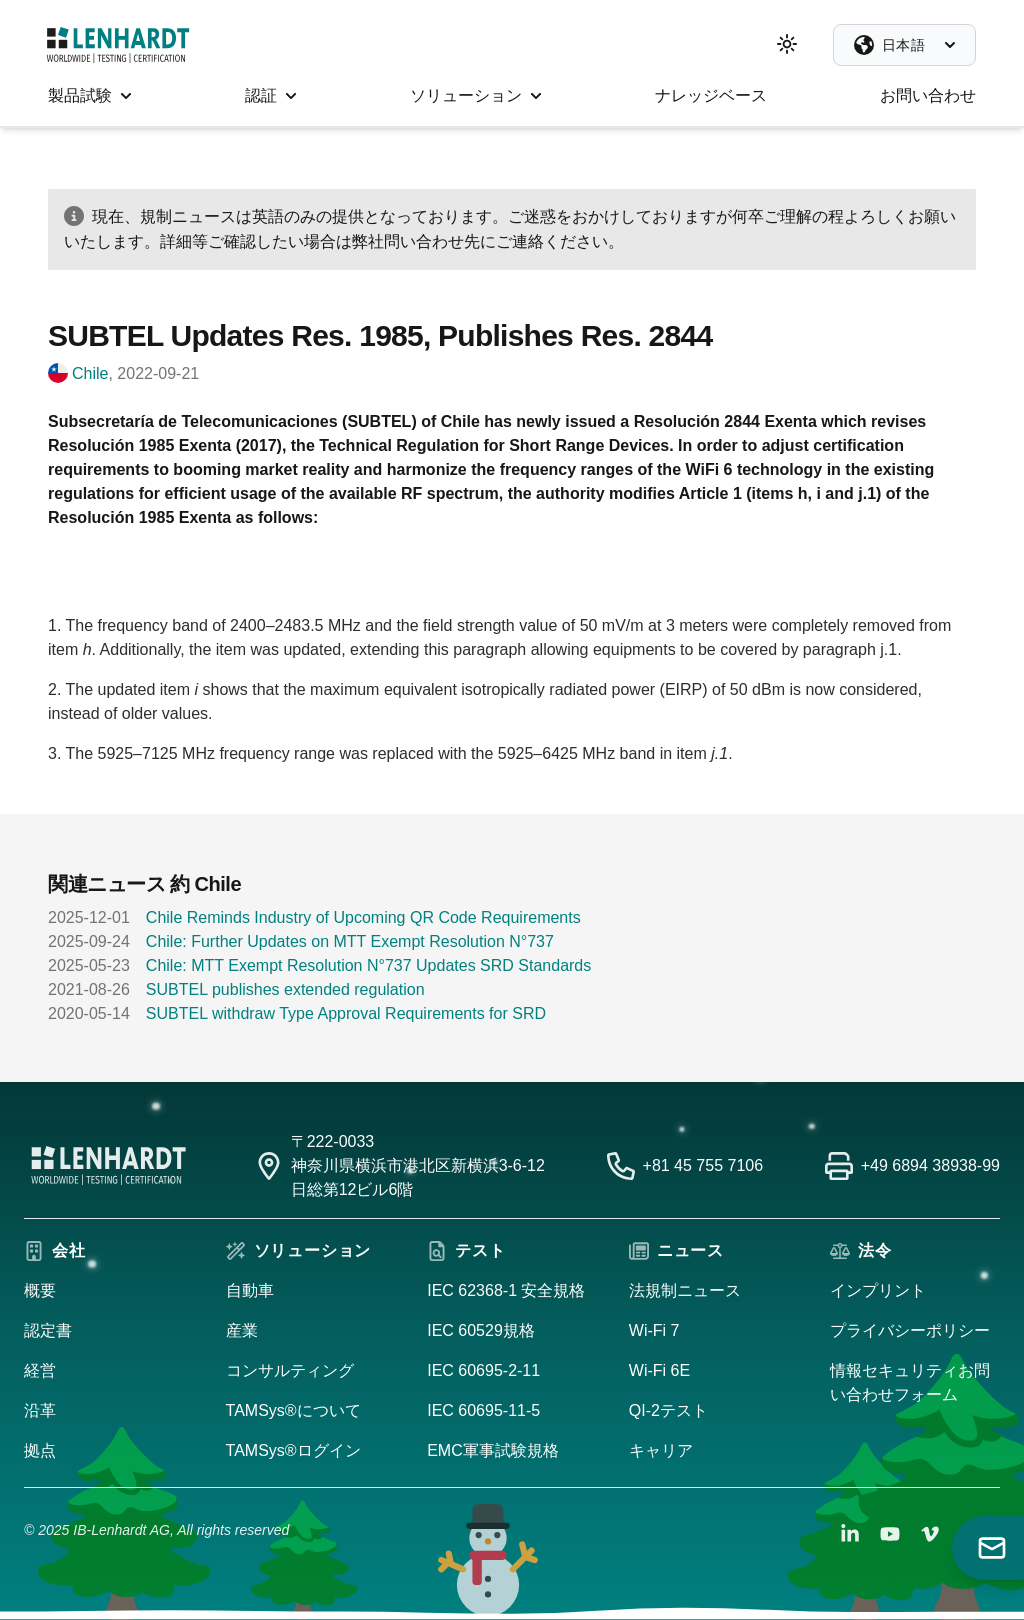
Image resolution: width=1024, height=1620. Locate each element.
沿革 (40, 1410)
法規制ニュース (685, 1290)
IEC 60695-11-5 (483, 1410)
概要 (40, 1290)
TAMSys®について (293, 1410)
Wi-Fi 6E (659, 1370)
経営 (40, 1370)
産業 (242, 1330)
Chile (90, 373)
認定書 (48, 1330)
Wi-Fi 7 (654, 1330)
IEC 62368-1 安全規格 (506, 1290)
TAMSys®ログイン (293, 1450)
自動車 (250, 1290)
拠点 (40, 1450)
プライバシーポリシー (910, 1330)
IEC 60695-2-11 (483, 1370)
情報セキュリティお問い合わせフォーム (910, 1382)
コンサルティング (290, 1370)
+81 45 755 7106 (703, 1165)
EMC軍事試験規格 (493, 1450)
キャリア (661, 1450)
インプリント (878, 1290)
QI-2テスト (668, 1410)
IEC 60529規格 (481, 1330)
